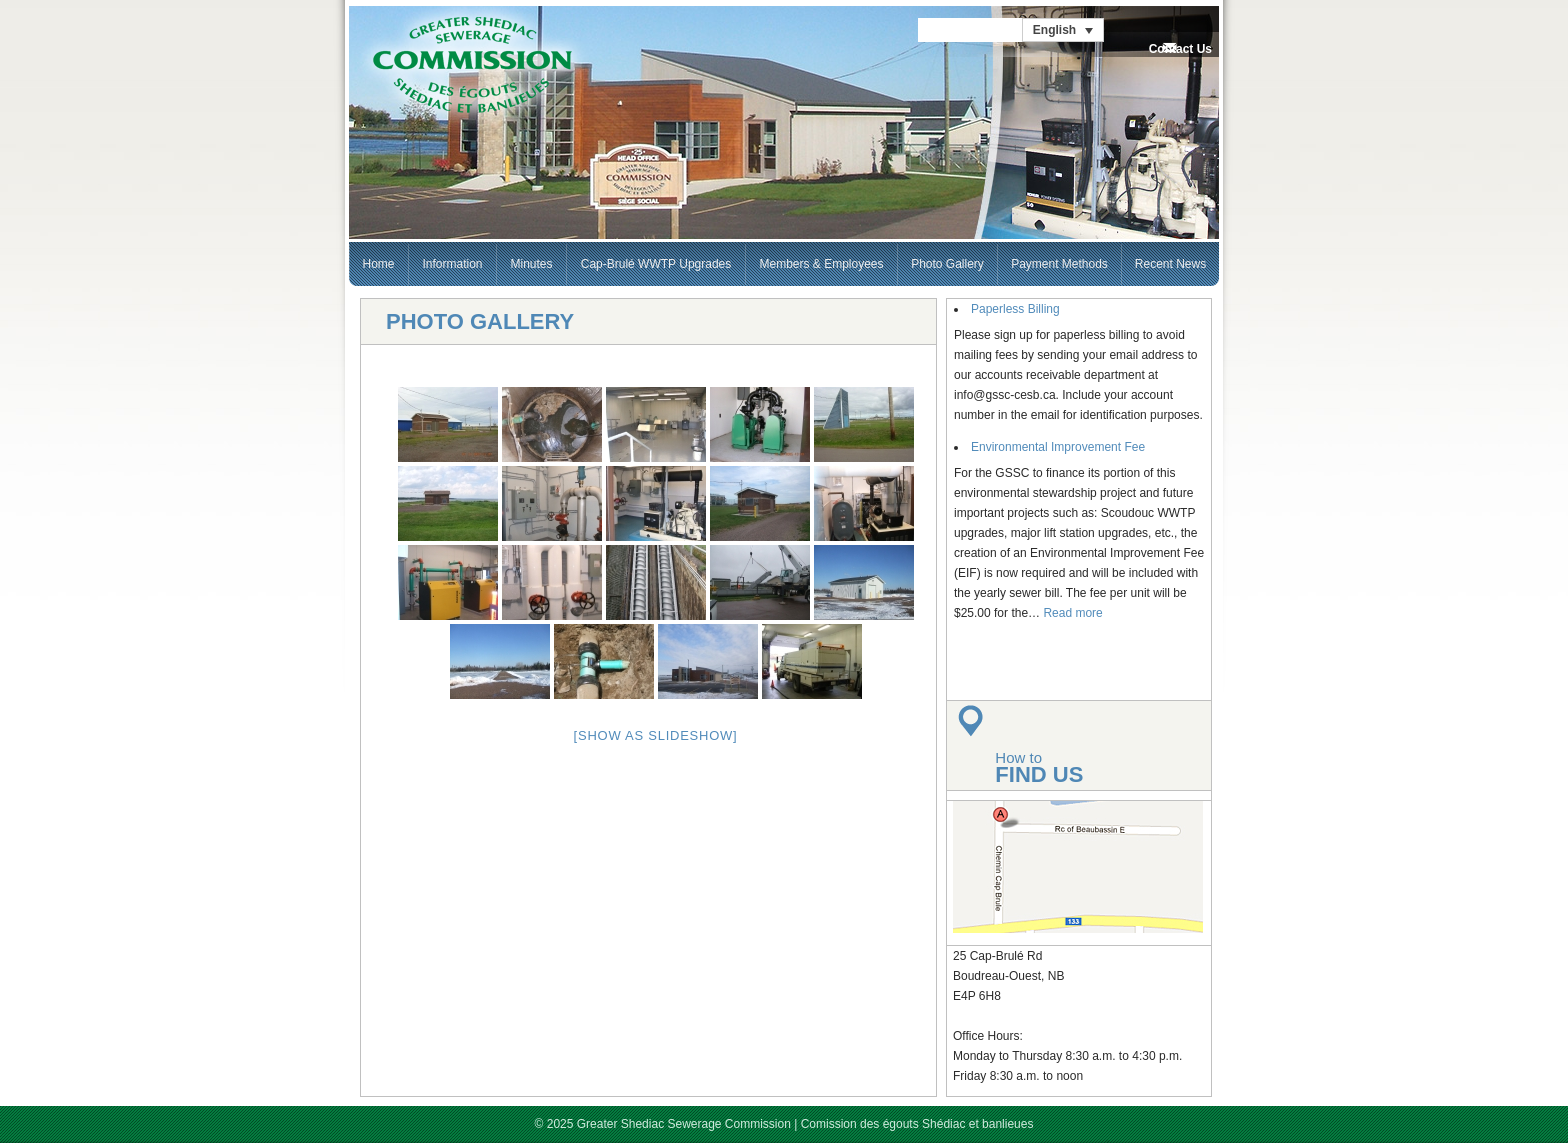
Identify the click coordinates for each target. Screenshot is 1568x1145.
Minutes (531, 264)
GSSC (472, 65)
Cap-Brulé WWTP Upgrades (656, 264)
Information (452, 264)
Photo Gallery (947, 264)
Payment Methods (1059, 264)
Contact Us (1180, 49)
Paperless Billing (1015, 309)
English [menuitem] (1054, 30)
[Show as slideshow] (656, 735)
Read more (1072, 613)
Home (378, 264)
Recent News (1170, 264)
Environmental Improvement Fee (1058, 447)
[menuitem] (1063, 30)
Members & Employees (821, 264)
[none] (1063, 30)
